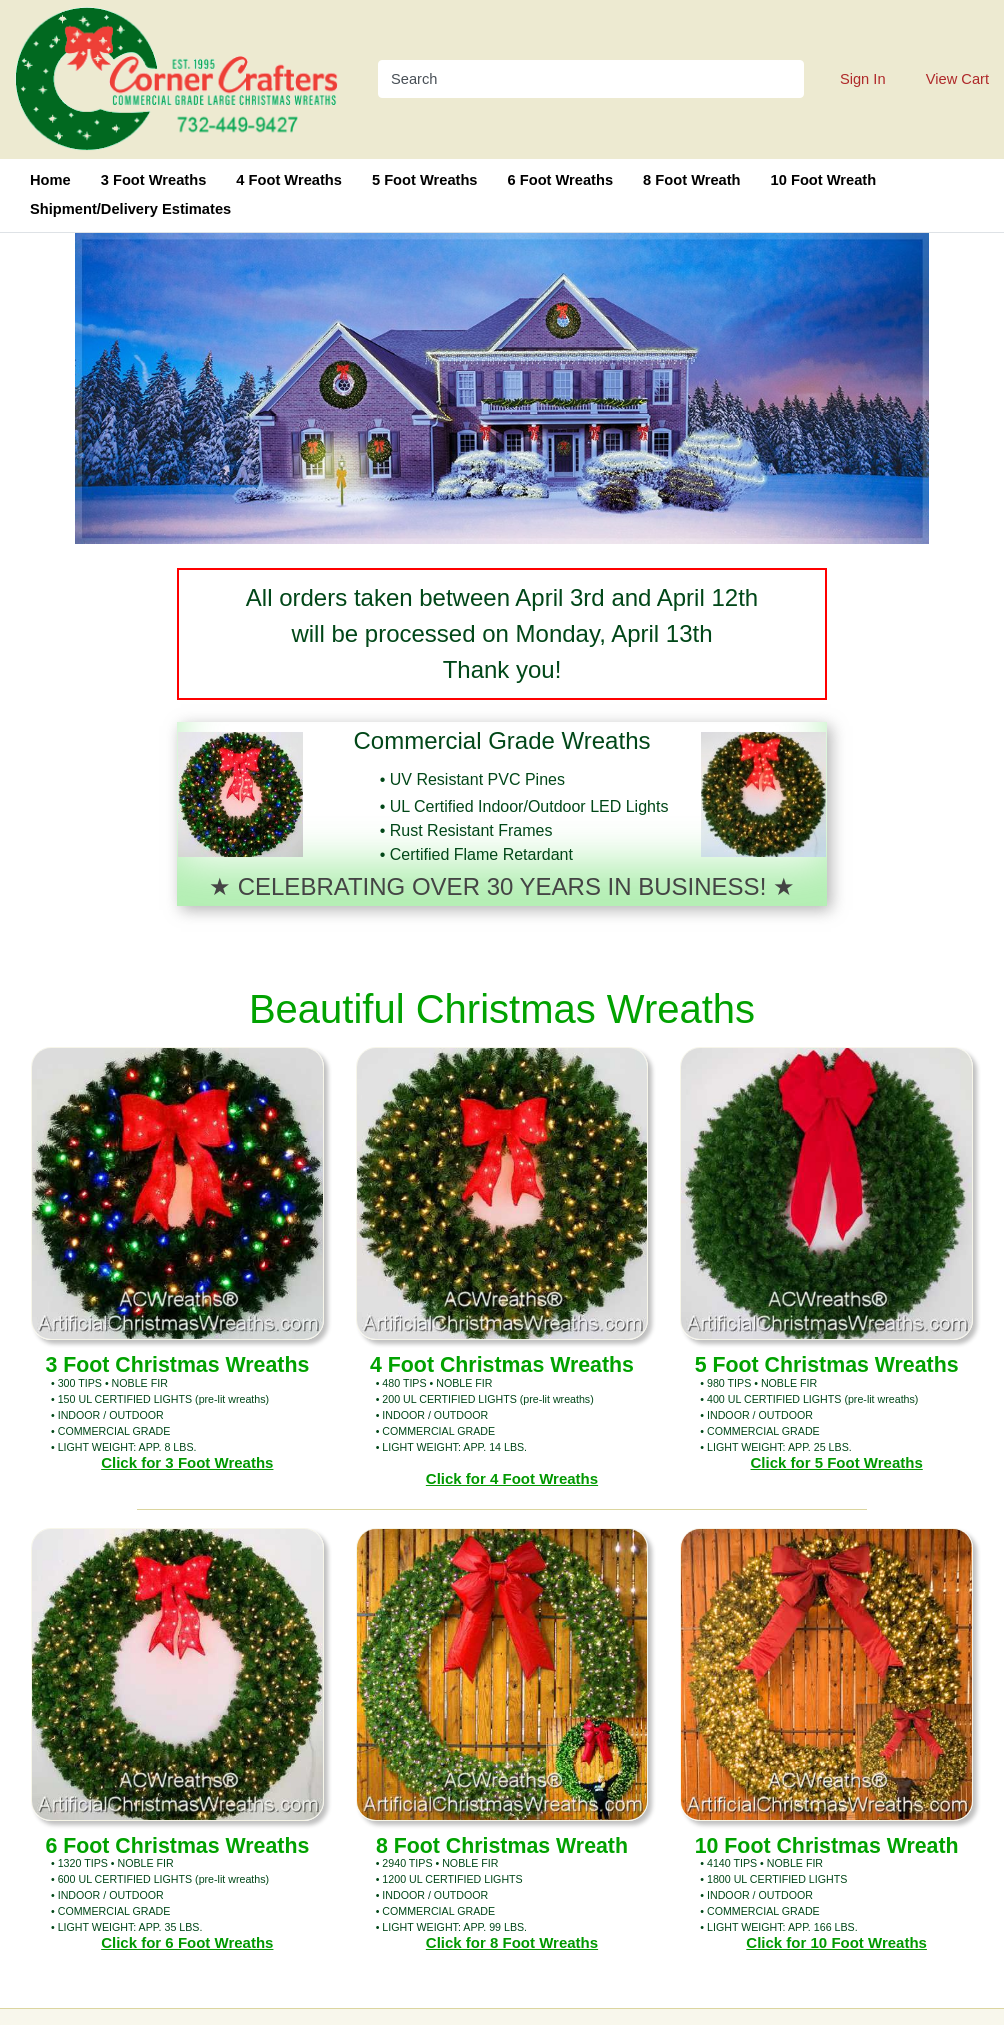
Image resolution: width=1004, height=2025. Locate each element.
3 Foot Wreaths (154, 180)
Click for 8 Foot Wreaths (512, 1942)
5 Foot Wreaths (425, 180)
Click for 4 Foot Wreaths (512, 1478)
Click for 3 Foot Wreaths (187, 1462)
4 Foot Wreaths (289, 180)
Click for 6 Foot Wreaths (187, 1942)
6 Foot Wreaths (561, 180)
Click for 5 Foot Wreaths (837, 1462)
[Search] (578, 79)
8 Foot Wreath (691, 180)
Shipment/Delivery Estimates (130, 209)
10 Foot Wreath (824, 180)
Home (50, 180)
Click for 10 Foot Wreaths (836, 1942)
